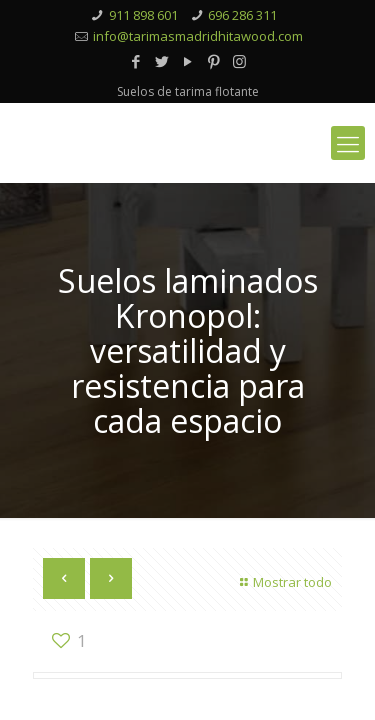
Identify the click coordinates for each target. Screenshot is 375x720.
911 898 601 (143, 15)
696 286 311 (242, 15)
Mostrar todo (283, 582)
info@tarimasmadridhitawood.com (198, 36)
